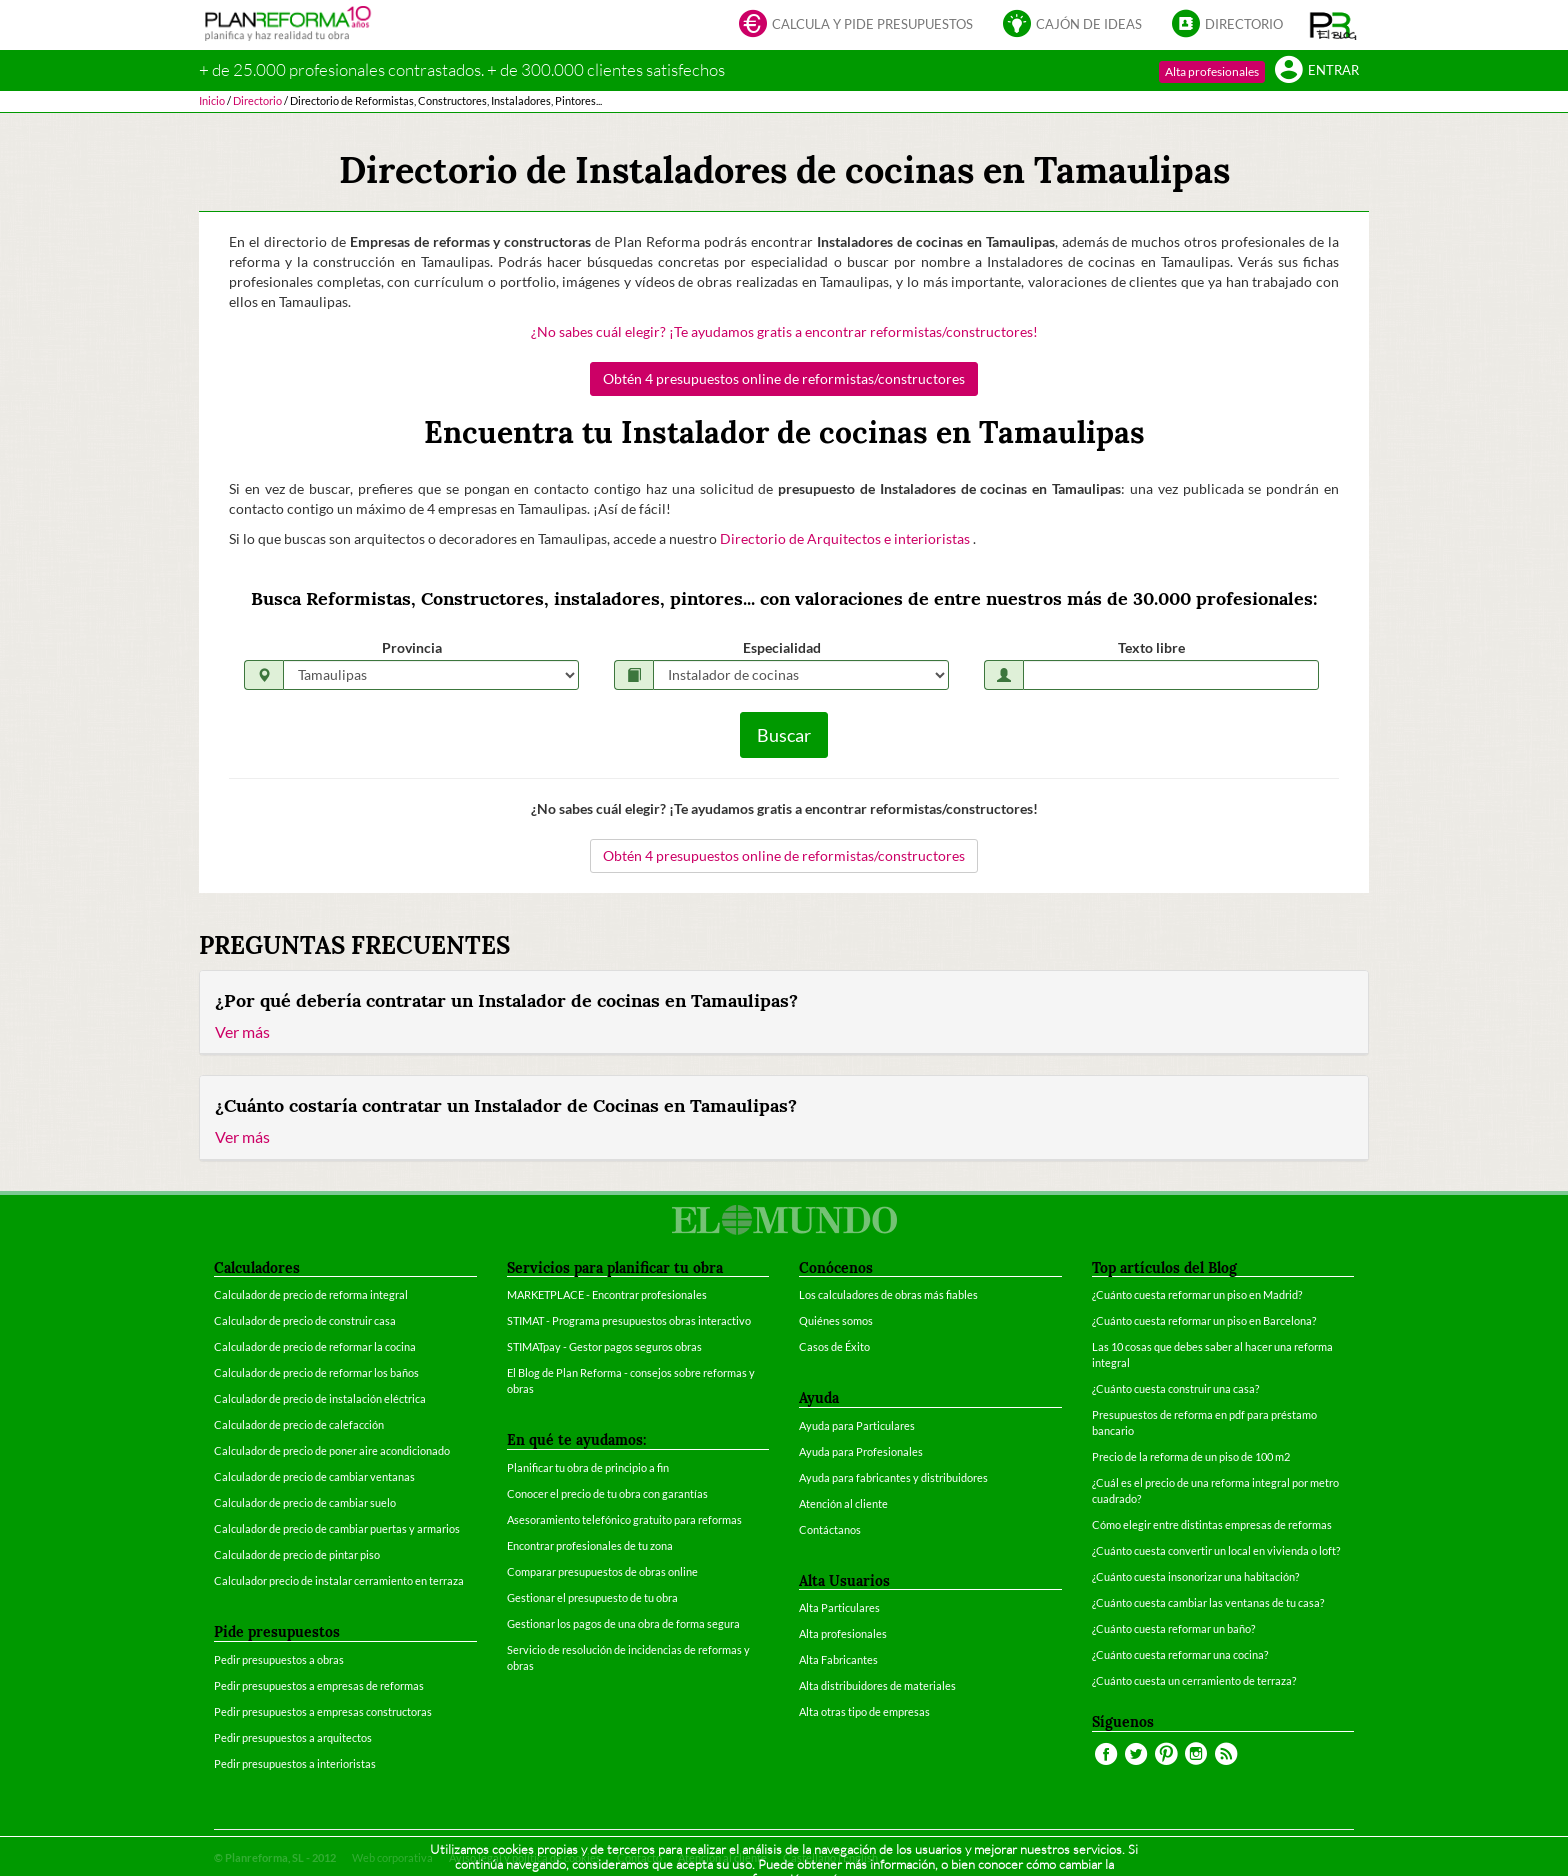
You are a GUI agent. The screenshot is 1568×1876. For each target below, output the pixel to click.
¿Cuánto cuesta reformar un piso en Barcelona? (1204, 1320)
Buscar (784, 735)
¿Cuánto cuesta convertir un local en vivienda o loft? (1216, 1550)
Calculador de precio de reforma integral (311, 1294)
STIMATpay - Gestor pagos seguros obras (604, 1346)
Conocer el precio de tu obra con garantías (607, 1493)
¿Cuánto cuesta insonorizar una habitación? (1195, 1576)
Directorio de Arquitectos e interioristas (846, 538)
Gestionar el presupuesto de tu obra (592, 1597)
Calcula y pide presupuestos (856, 25)
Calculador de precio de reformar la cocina (315, 1346)
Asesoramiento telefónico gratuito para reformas (624, 1519)
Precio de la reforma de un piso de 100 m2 (1191, 1456)
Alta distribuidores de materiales (877, 1685)
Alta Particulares (839, 1607)
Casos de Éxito (834, 1346)
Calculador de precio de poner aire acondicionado (332, 1450)
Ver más (242, 1031)
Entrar (1317, 71)
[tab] (784, 1013)
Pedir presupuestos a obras (279, 1659)
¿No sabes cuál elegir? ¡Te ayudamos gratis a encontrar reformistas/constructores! (784, 331)
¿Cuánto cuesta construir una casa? (1175, 1388)
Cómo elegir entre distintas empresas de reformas (1212, 1524)
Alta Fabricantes (838, 1659)
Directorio (1227, 25)
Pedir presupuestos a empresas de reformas (319, 1685)
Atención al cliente (843, 1503)
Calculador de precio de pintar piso (297, 1554)
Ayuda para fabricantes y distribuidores (893, 1477)
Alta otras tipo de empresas (864, 1711)
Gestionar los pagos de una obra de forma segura (623, 1623)
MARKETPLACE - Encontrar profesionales (607, 1294)
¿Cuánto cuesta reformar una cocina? (1180, 1654)
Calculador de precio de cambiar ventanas (314, 1476)
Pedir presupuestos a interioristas (295, 1763)
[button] (1333, 25)
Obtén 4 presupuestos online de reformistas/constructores (784, 378)
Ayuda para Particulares (857, 1425)
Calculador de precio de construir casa (305, 1320)
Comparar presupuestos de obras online (602, 1571)
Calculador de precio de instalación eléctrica (320, 1398)
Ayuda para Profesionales (861, 1451)
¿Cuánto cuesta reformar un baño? (1173, 1628)
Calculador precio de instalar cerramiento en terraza (339, 1580)
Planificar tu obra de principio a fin (588, 1467)
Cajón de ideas (1072, 25)
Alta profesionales (1212, 71)
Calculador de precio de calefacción (299, 1424)
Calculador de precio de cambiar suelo (305, 1502)
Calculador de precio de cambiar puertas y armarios (337, 1528)
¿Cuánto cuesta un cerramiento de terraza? (1194, 1680)
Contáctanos (830, 1529)
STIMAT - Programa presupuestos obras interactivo (629, 1320)
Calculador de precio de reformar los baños (316, 1372)
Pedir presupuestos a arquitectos (293, 1737)
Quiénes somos (836, 1320)
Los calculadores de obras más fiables (888, 1294)
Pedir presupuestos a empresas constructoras (323, 1711)
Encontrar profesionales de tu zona (590, 1545)
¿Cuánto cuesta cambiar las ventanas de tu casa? (1208, 1602)
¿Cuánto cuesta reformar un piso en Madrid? (1197, 1294)
